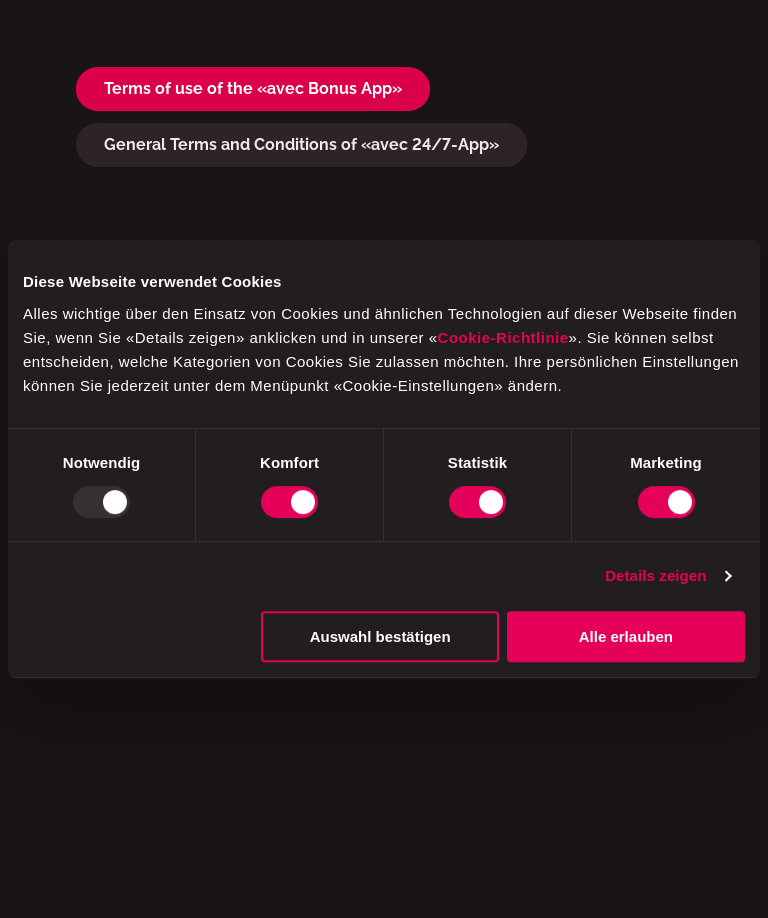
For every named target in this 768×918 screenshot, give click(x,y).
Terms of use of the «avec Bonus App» (253, 88)
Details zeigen (655, 575)
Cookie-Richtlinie (503, 337)
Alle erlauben (626, 636)
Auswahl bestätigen (380, 636)
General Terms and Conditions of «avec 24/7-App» (301, 144)
